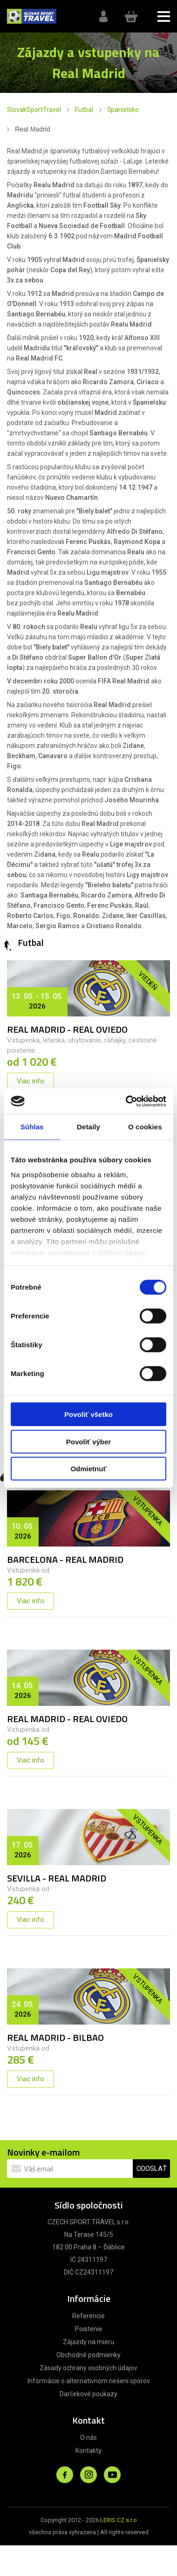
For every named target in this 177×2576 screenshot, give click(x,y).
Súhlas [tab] (32, 1127)
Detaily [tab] (88, 1127)
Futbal (84, 109)
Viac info (30, 1081)
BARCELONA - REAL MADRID (65, 1559)
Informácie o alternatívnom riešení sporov (88, 2381)
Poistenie (88, 2329)
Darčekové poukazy (88, 2394)
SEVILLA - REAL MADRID (56, 1878)
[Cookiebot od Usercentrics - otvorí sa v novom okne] (126, 1101)
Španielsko (123, 109)
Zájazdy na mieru (88, 2342)
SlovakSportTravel (34, 109)
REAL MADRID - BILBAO (55, 2037)
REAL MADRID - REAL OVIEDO (67, 1029)
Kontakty (88, 2450)
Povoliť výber (88, 1441)
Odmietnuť (88, 1469)
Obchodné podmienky (88, 2355)
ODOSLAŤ (151, 2168)
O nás (88, 2437)
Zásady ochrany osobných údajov (88, 2368)
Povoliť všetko (88, 1414)
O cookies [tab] (145, 1127)
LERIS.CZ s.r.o (118, 2520)
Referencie (88, 2316)
